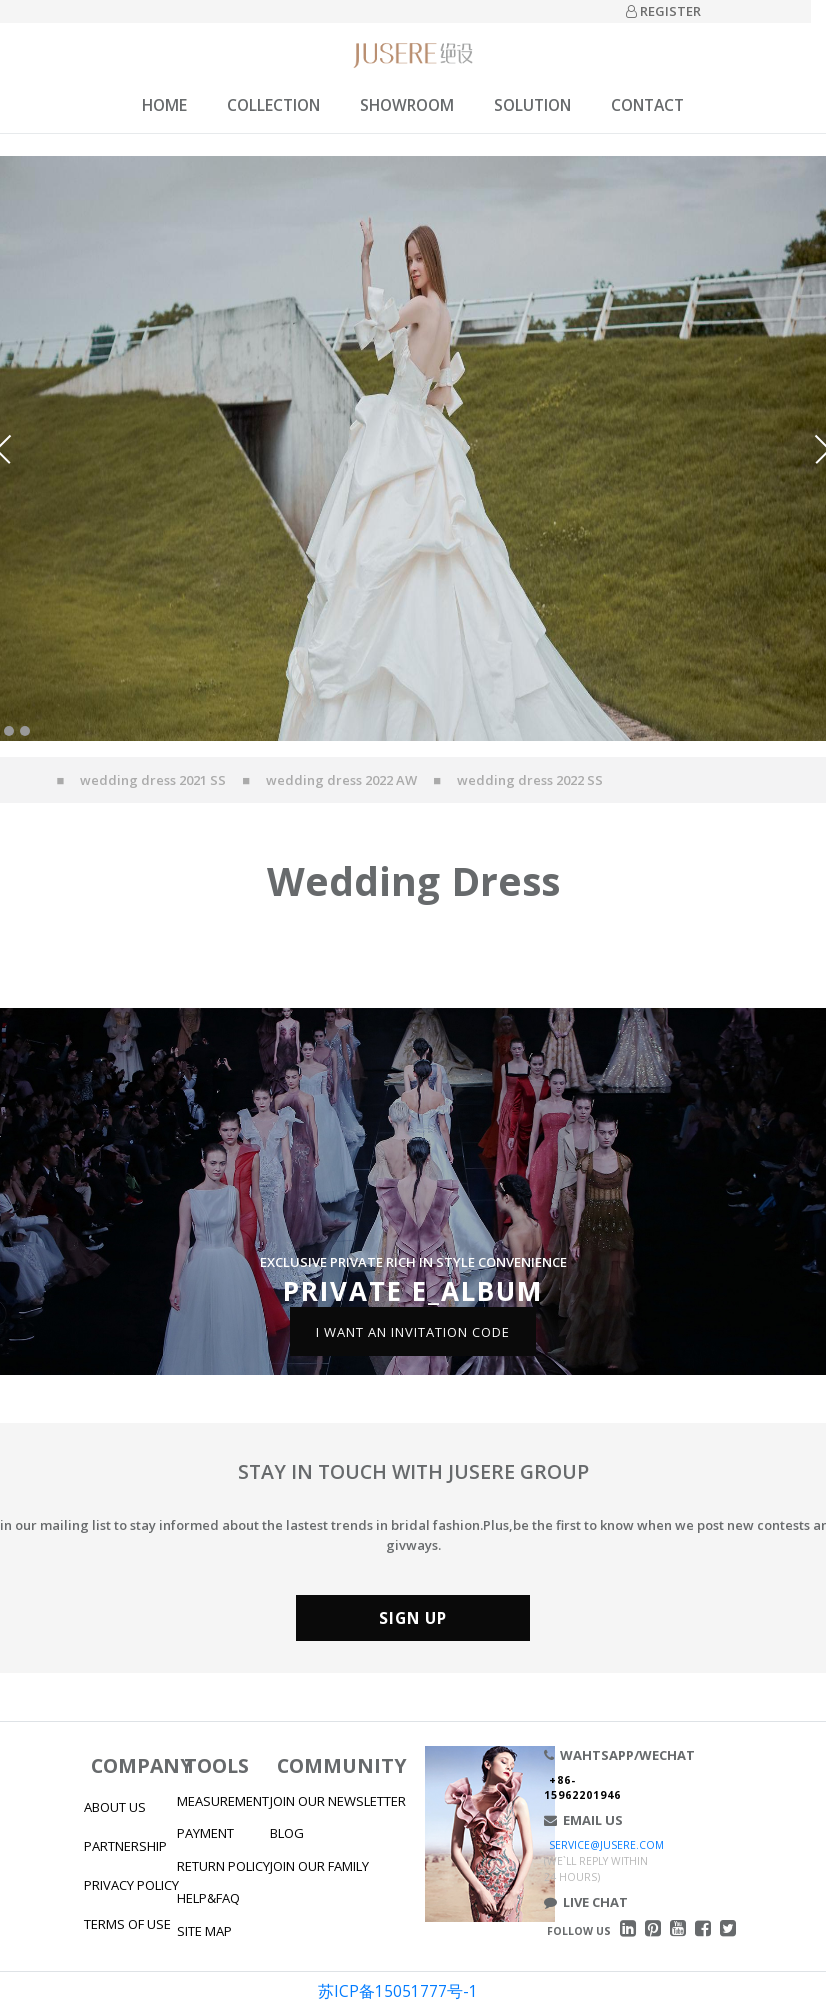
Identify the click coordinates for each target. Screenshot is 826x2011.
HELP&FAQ (208, 1898)
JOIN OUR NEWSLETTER (338, 1801)
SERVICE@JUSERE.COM (606, 1845)
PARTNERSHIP (125, 1846)
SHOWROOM (407, 105)
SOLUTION (532, 105)
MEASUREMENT (223, 1801)
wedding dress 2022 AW (341, 780)
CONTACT (647, 105)
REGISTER (663, 11)
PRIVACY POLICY (131, 1885)
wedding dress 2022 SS (530, 780)
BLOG (287, 1833)
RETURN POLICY (223, 1866)
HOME (164, 105)
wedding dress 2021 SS (153, 780)
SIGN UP (413, 1618)
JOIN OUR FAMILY (319, 1866)
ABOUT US (115, 1807)
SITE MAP (204, 1931)
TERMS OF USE (127, 1924)
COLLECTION (273, 105)
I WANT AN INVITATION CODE (413, 1331)
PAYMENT (205, 1833)
